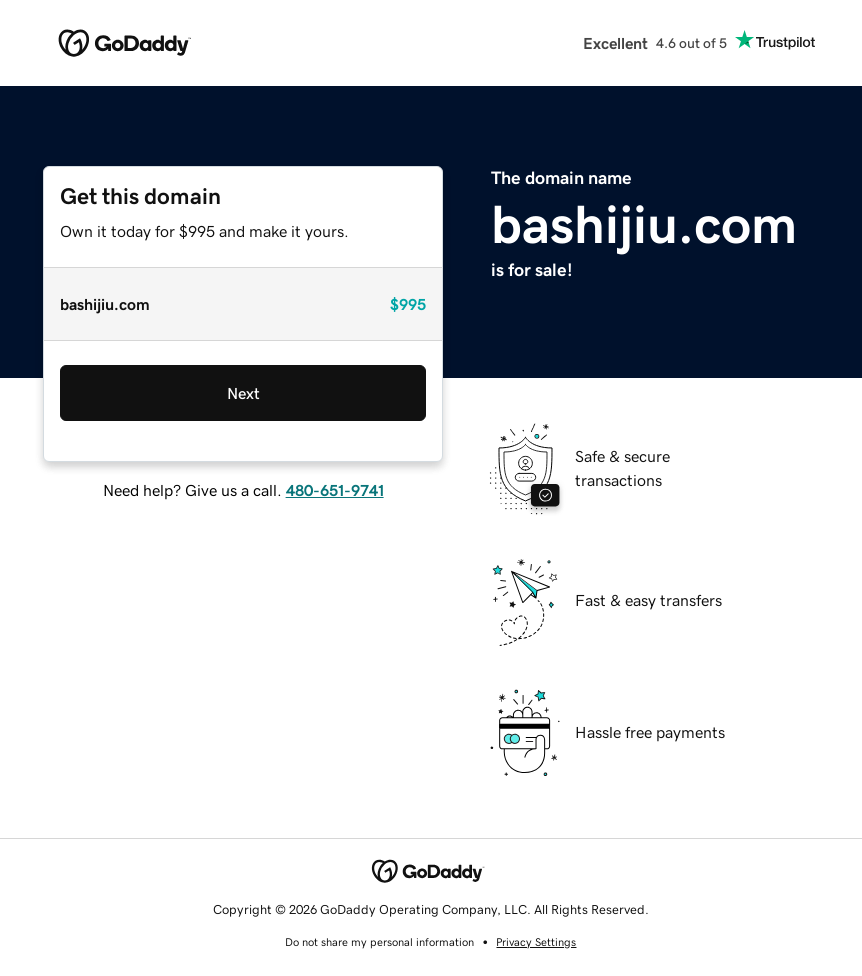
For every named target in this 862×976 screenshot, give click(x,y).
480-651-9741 (335, 490)
